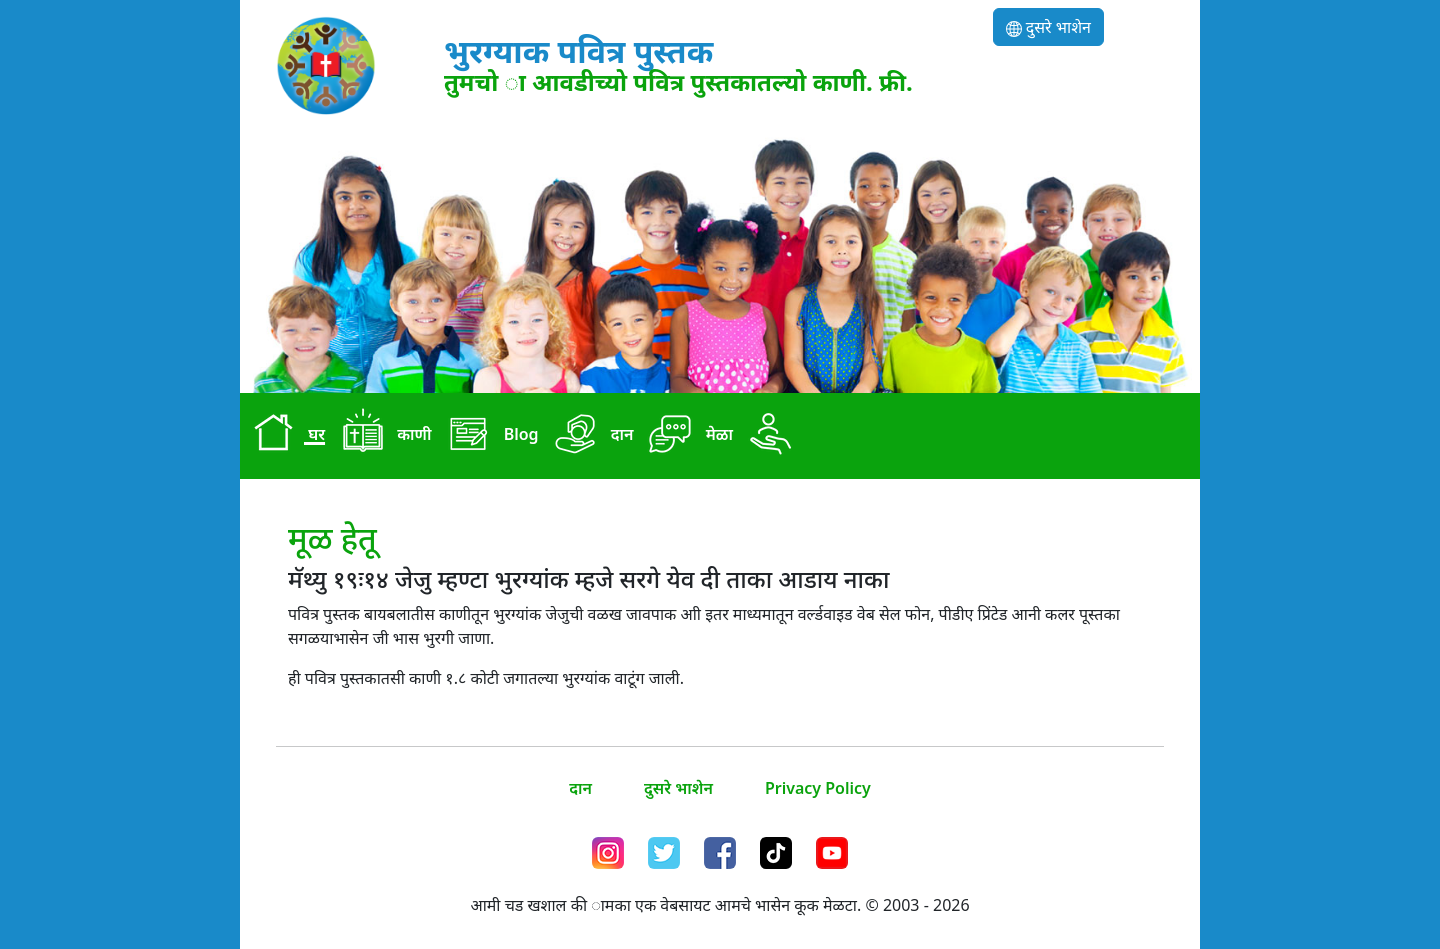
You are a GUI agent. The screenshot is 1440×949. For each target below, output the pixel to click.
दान (590, 436)
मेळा (687, 436)
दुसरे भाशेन (1048, 27)
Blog (488, 436)
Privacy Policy (818, 788)
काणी (382, 436)
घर (284, 436)
